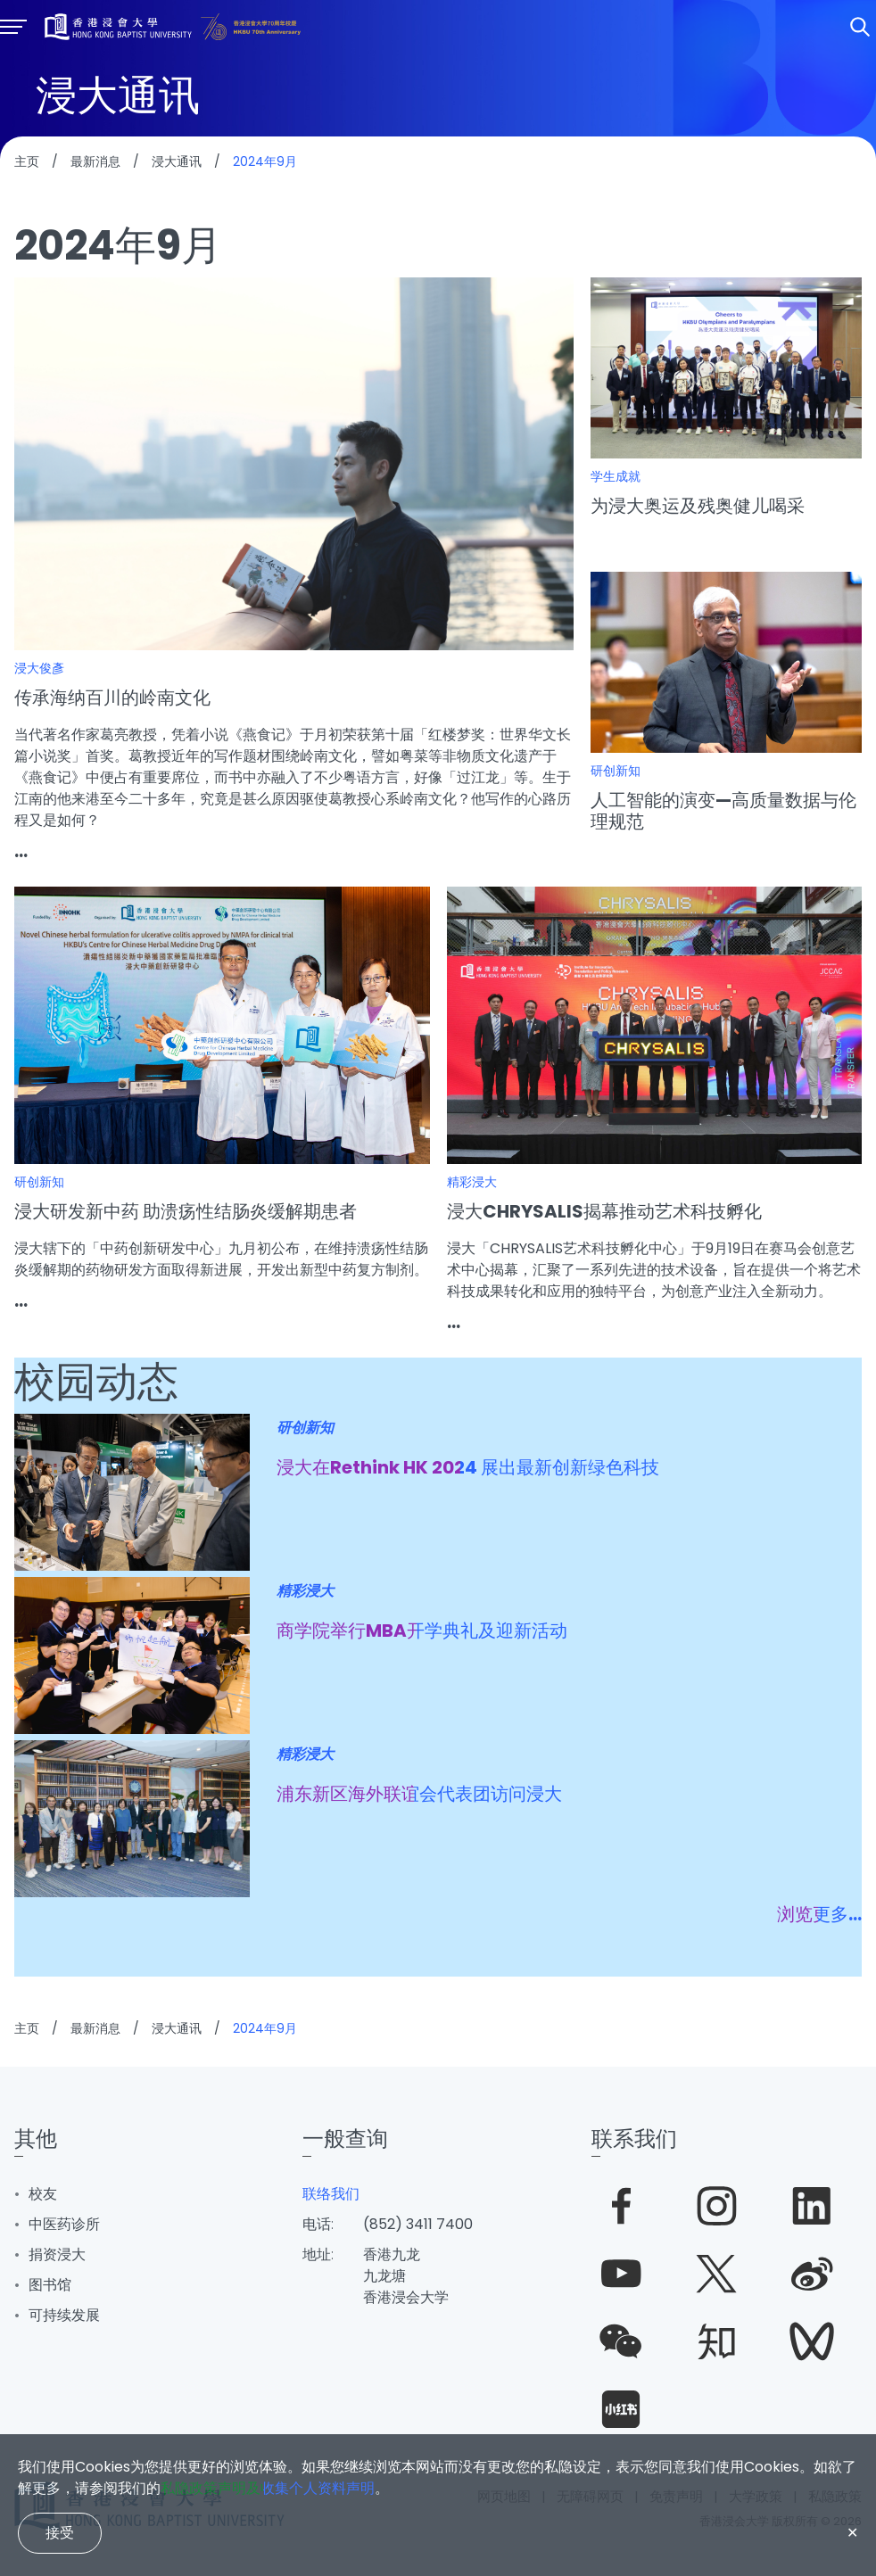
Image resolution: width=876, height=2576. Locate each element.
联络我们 (330, 2194)
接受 (59, 2532)
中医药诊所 (64, 2224)
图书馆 (50, 2285)
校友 (43, 2194)
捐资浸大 (57, 2254)
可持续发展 (64, 2315)
